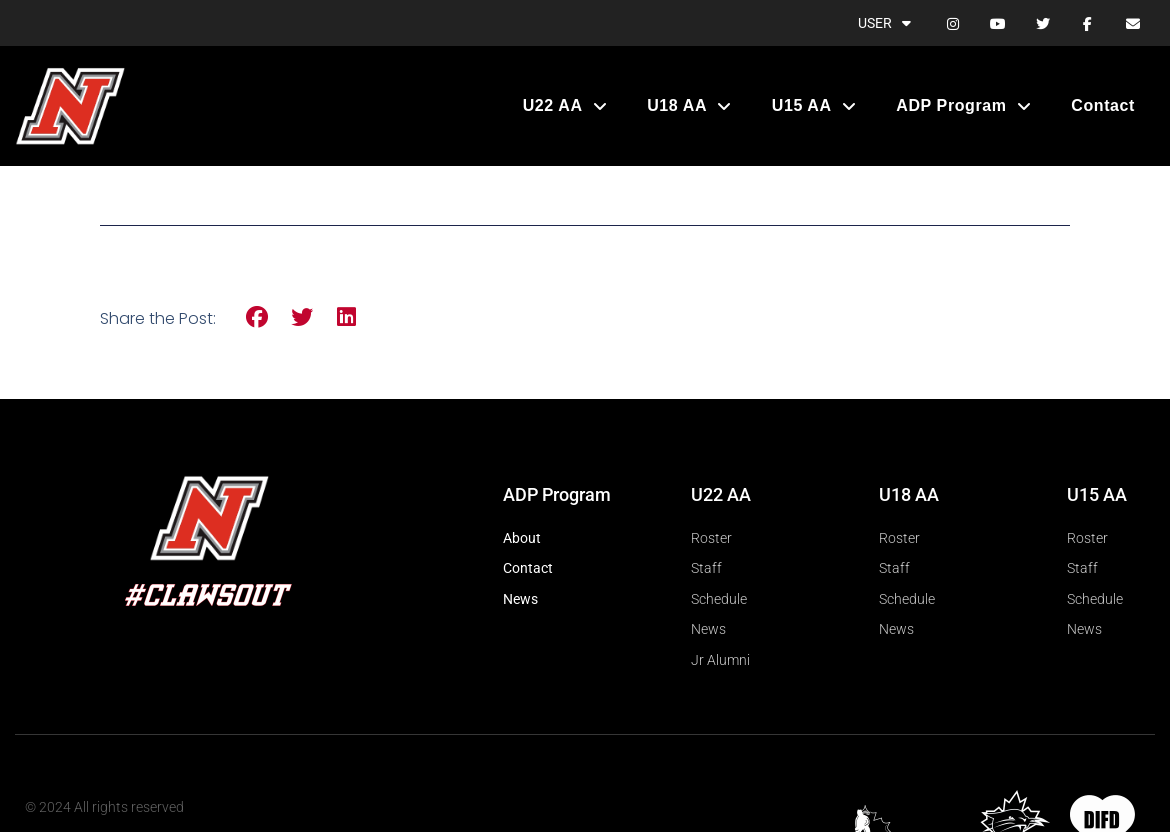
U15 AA (814, 106)
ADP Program (963, 106)
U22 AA (565, 106)
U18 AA (689, 106)
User (884, 23)
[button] (257, 317)
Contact (1103, 105)
